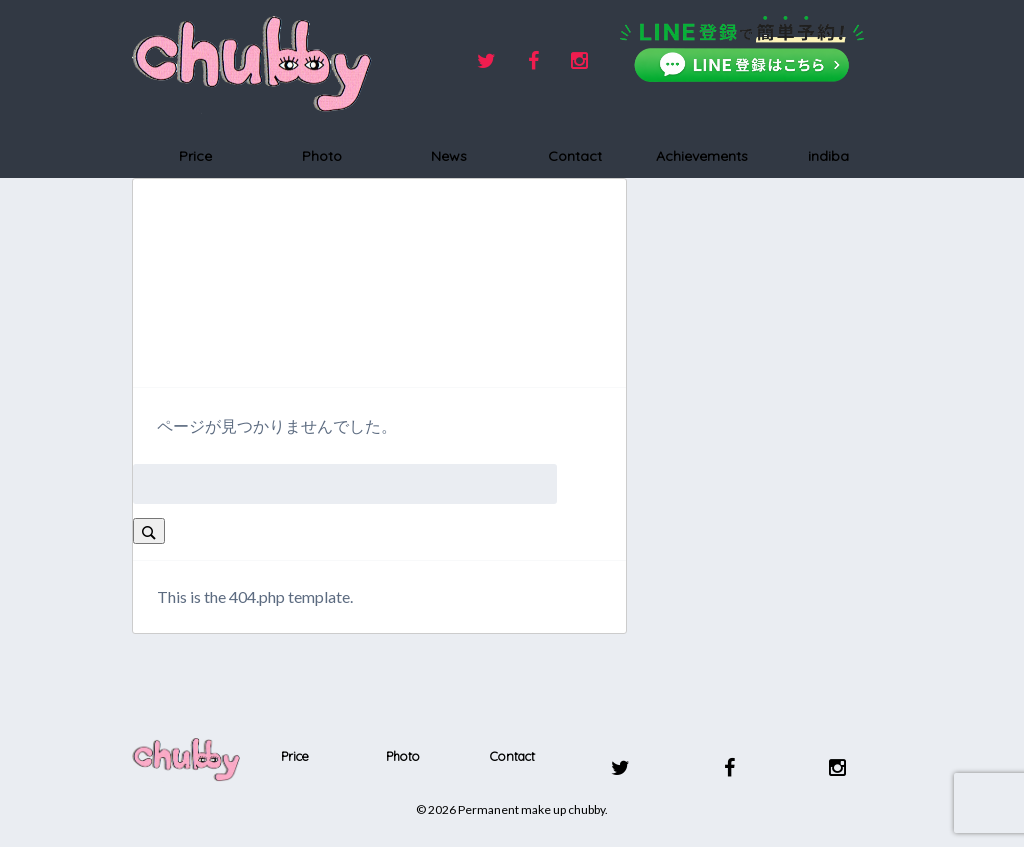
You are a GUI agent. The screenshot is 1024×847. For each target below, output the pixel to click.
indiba (828, 156)
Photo (322, 156)
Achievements (702, 156)
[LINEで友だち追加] (742, 49)
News (449, 156)
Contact (575, 156)
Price (195, 156)
